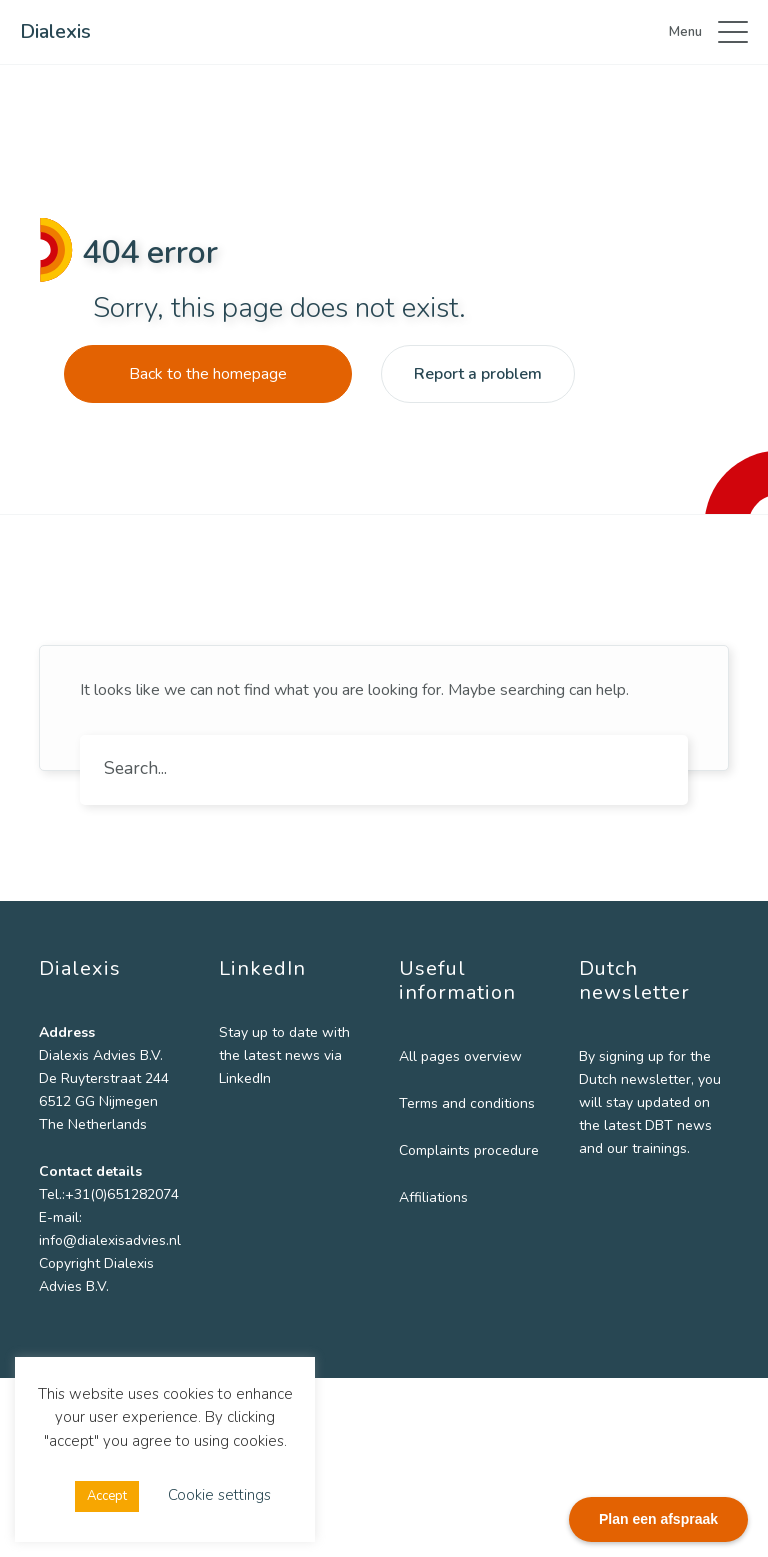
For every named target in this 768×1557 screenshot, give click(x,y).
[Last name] (629, 1136)
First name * (574, 1039)
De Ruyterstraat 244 (104, 1078)
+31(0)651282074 (122, 1194)
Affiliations (404, 1243)
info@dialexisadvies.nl (110, 1240)
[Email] (629, 1203)
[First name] (629, 1070)
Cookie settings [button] (219, 1495)
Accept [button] (107, 1496)
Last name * (574, 1105)
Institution (567, 1238)
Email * (556, 1171)
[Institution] (629, 1269)
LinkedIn (298, 1078)
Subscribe (629, 1321)
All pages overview (431, 1056)
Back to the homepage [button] (208, 374)
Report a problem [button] (478, 374)
